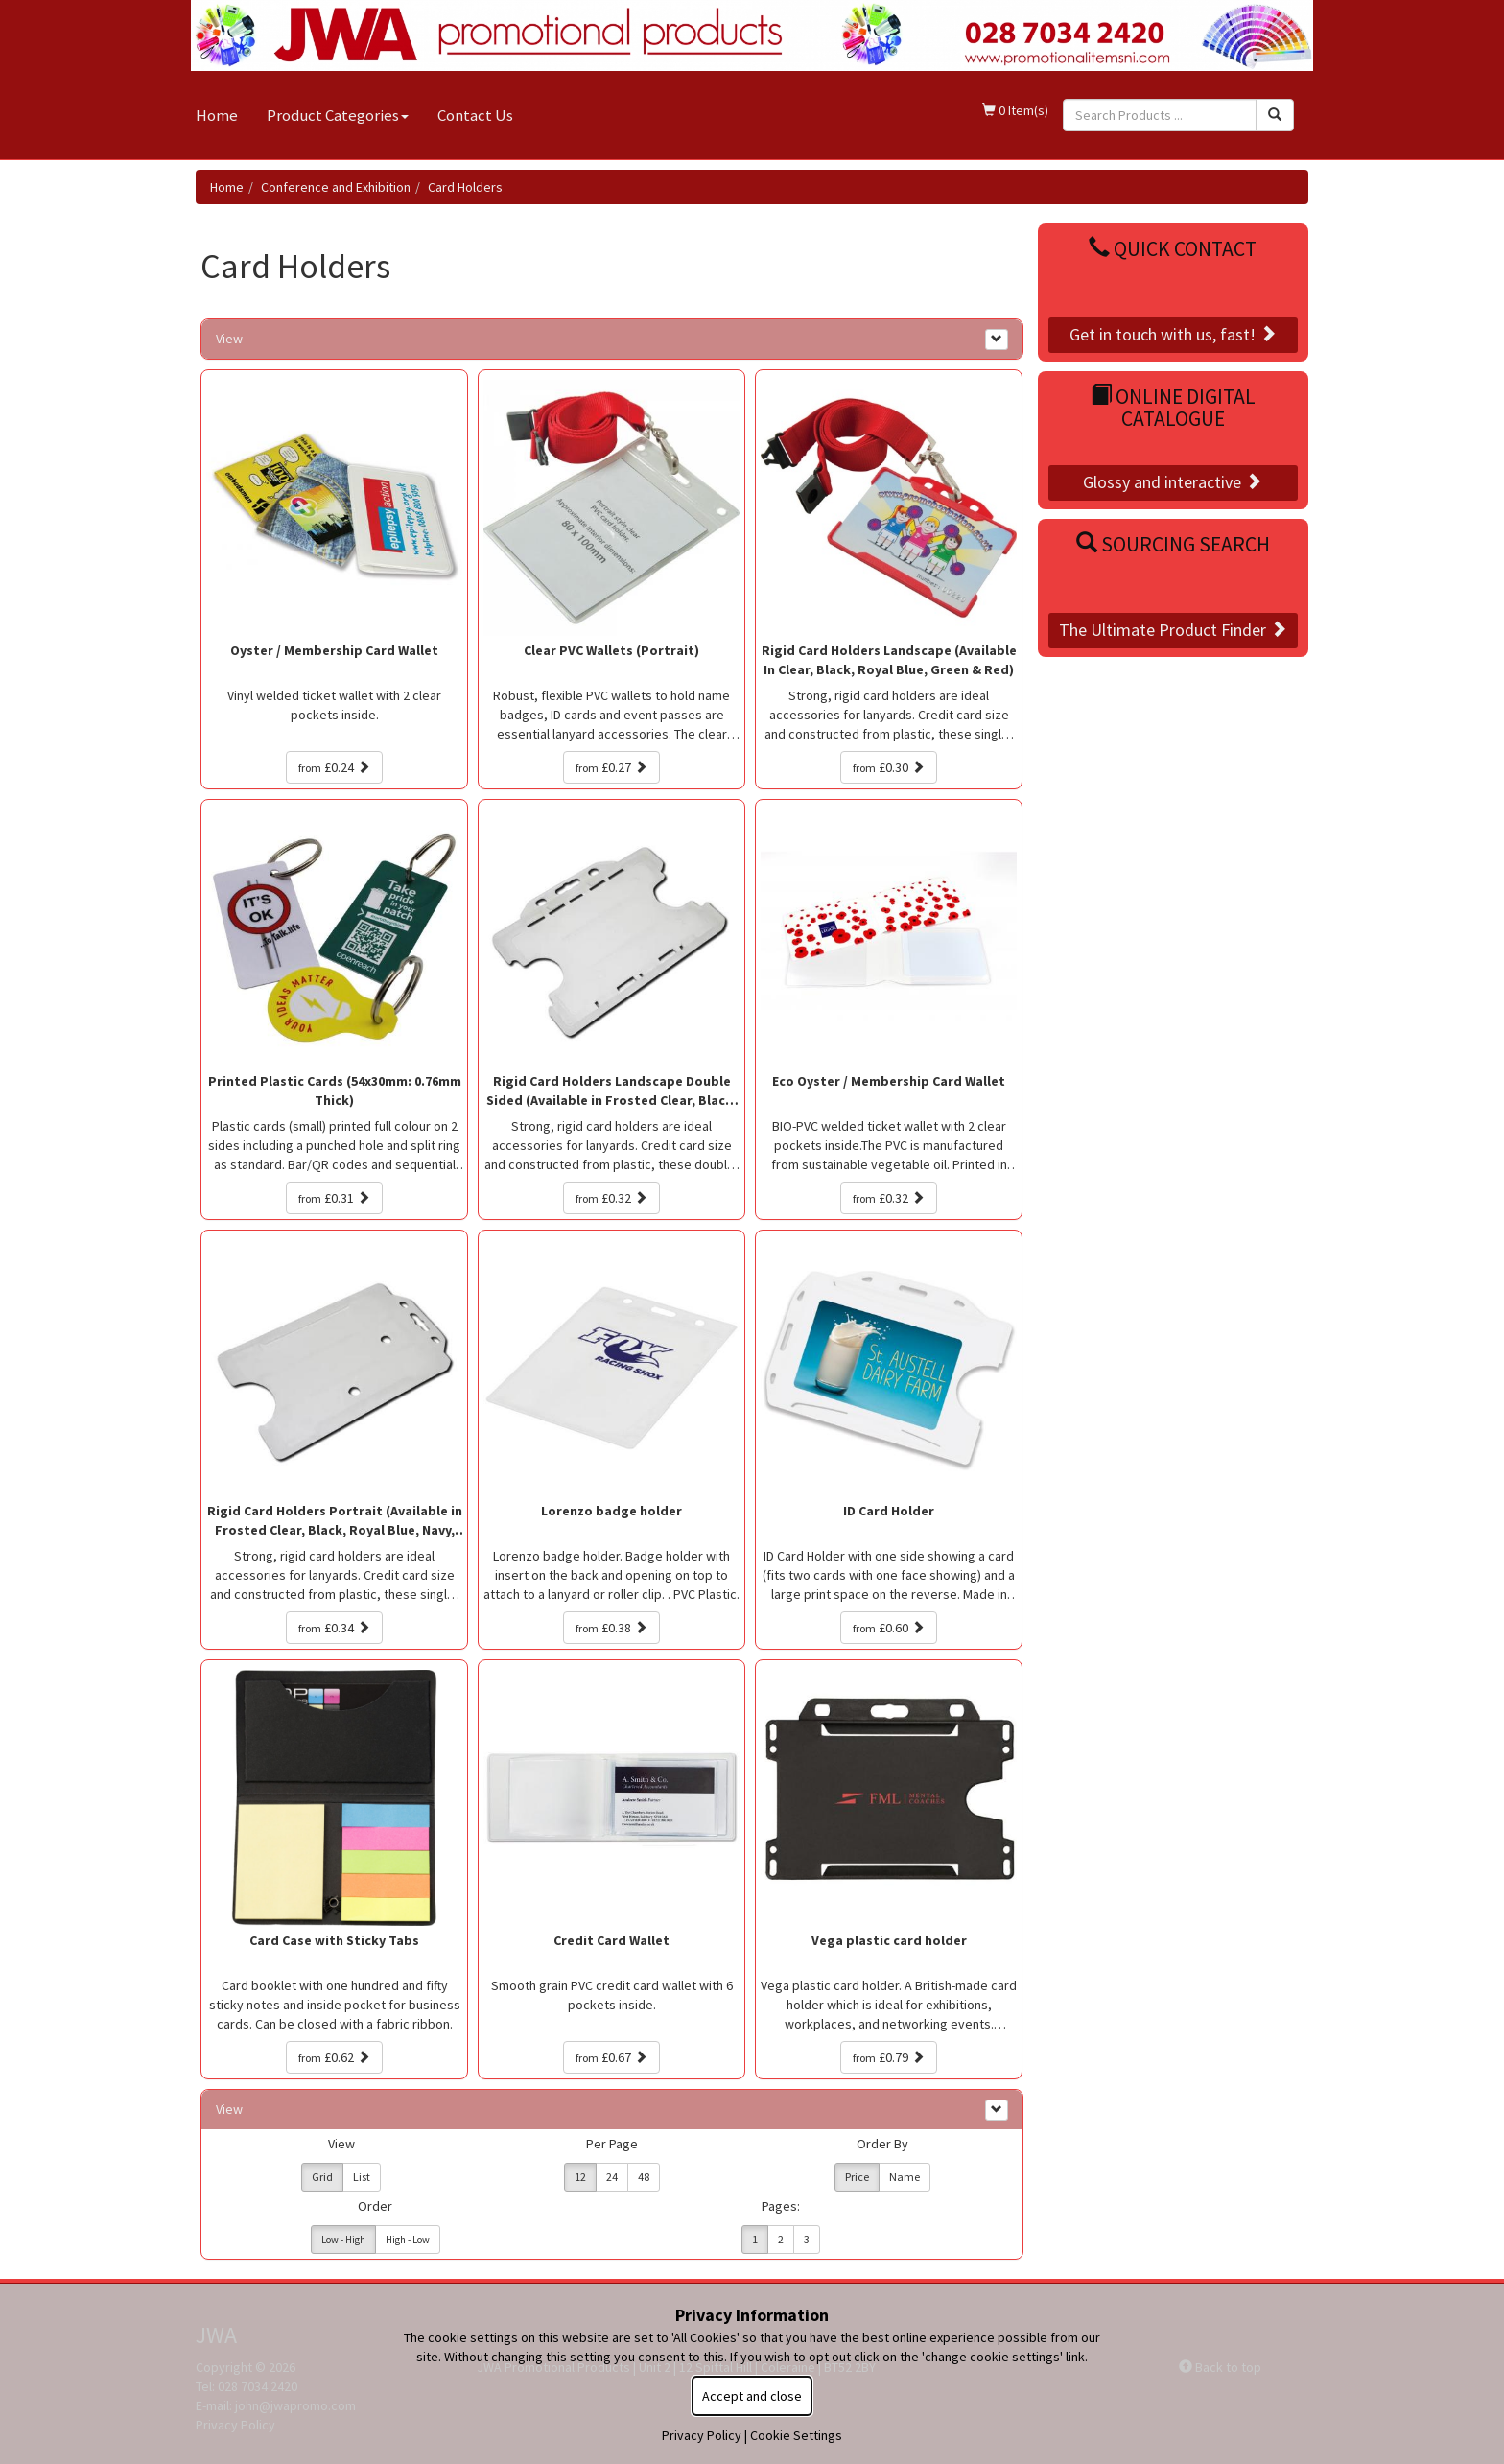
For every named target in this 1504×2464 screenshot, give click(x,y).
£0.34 (334, 1627)
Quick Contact (1173, 249)
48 (643, 2177)
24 (612, 2177)
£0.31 (334, 1198)
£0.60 (889, 1627)
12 (580, 2177)
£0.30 (889, 767)
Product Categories (338, 115)
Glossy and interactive (1172, 482)
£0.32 (611, 1198)
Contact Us (475, 115)
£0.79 (889, 2057)
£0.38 (611, 1627)
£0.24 (334, 767)
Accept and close (752, 2396)
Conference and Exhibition (336, 187)
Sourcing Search (1173, 544)
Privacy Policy (701, 2435)
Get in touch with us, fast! (1173, 334)
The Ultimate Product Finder (1173, 630)
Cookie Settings (796, 2435)
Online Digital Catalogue (1173, 408)
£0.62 (334, 2057)
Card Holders (465, 187)
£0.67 (611, 2057)
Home (217, 115)
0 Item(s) (1015, 110)
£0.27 (611, 767)
